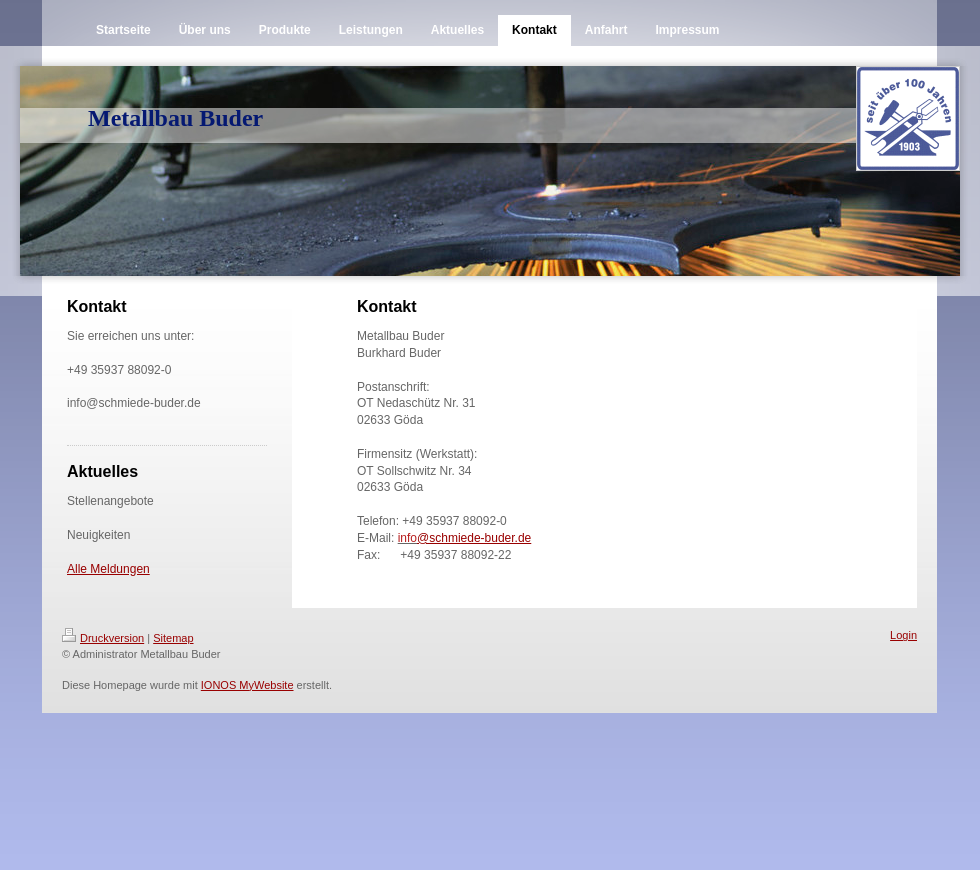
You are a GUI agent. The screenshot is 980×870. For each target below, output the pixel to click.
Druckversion (103, 638)
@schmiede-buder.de (474, 538)
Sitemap (173, 638)
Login (903, 635)
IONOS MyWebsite (247, 685)
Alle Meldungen (108, 569)
